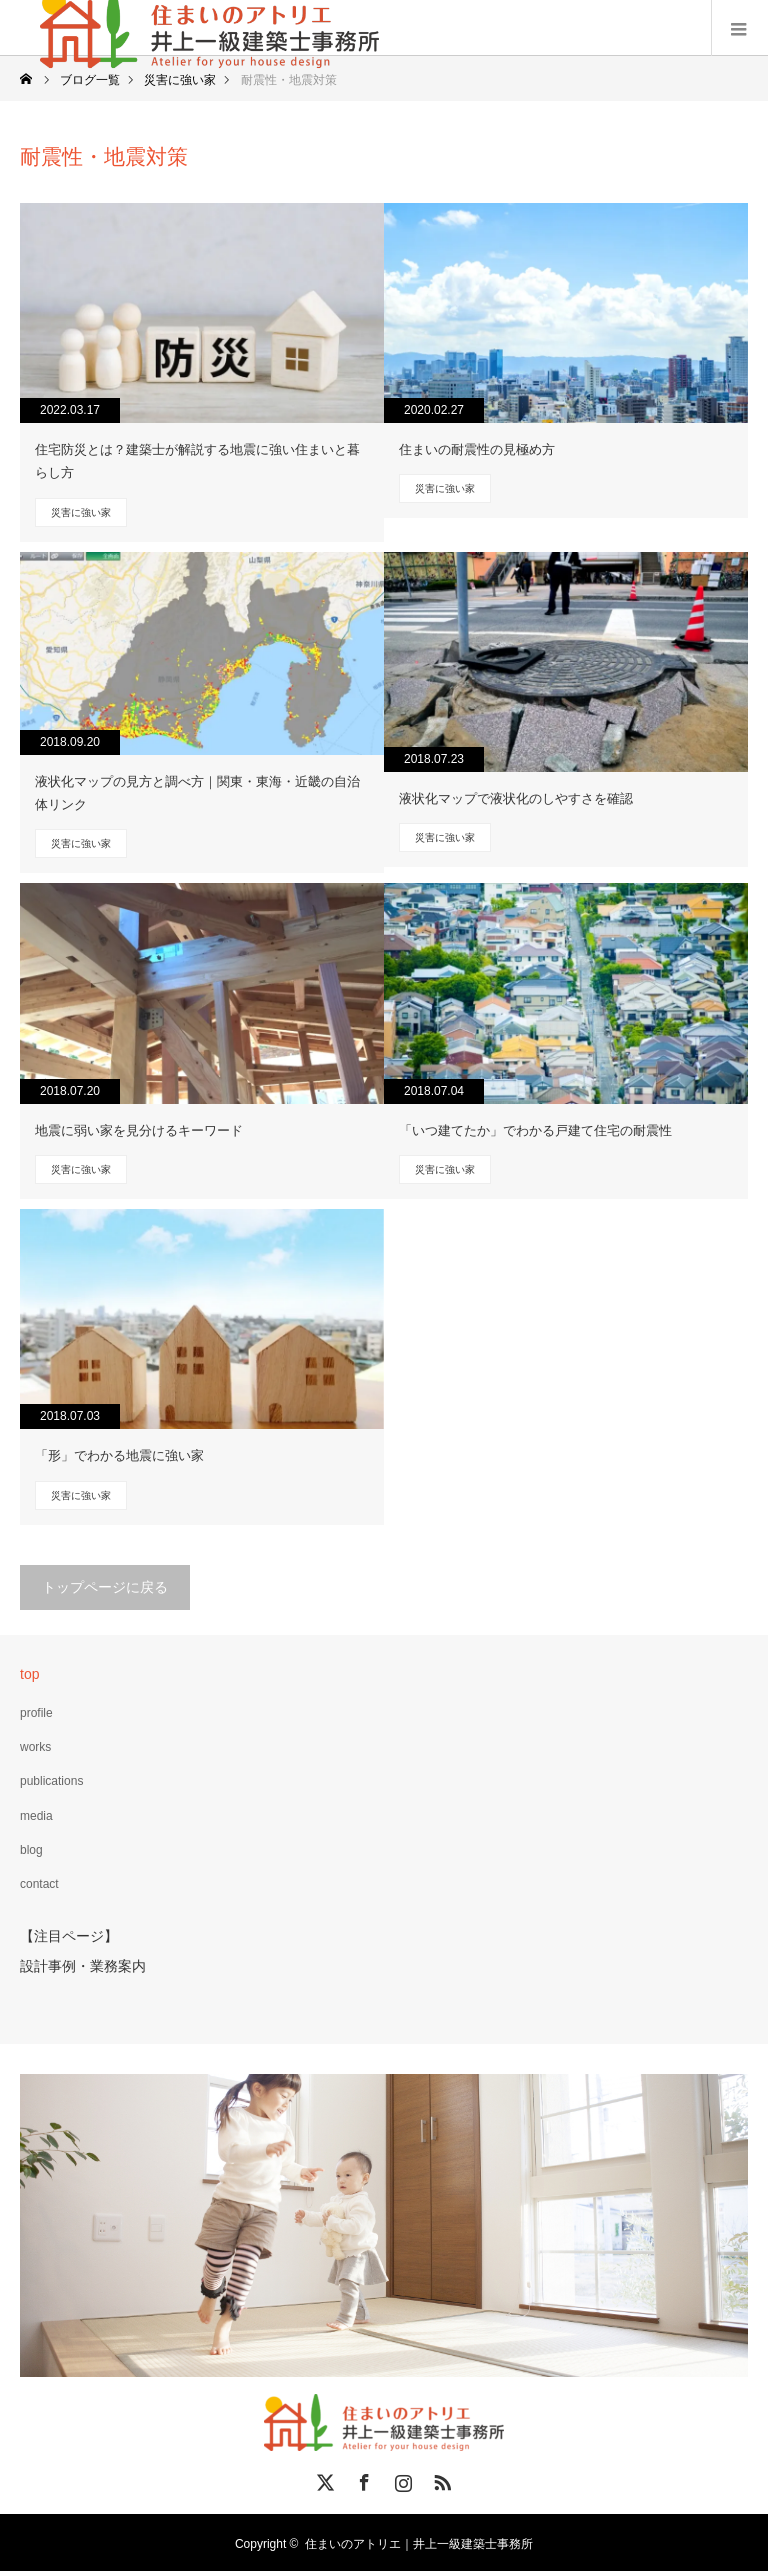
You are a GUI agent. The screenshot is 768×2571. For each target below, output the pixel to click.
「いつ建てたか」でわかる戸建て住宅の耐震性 (535, 1130)
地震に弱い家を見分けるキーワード (139, 1130)
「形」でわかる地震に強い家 (119, 1455)
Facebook (362, 2476)
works (35, 1747)
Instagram (401, 2476)
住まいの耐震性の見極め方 (477, 449)
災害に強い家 (81, 512)
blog (31, 1850)
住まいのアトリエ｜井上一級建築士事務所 (419, 2541)
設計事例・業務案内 (83, 1963)
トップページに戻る (105, 1587)
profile (36, 1713)
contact (39, 1884)
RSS (440, 2476)
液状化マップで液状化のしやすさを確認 (516, 798)
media (36, 1816)
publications (51, 1781)
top (29, 1674)
